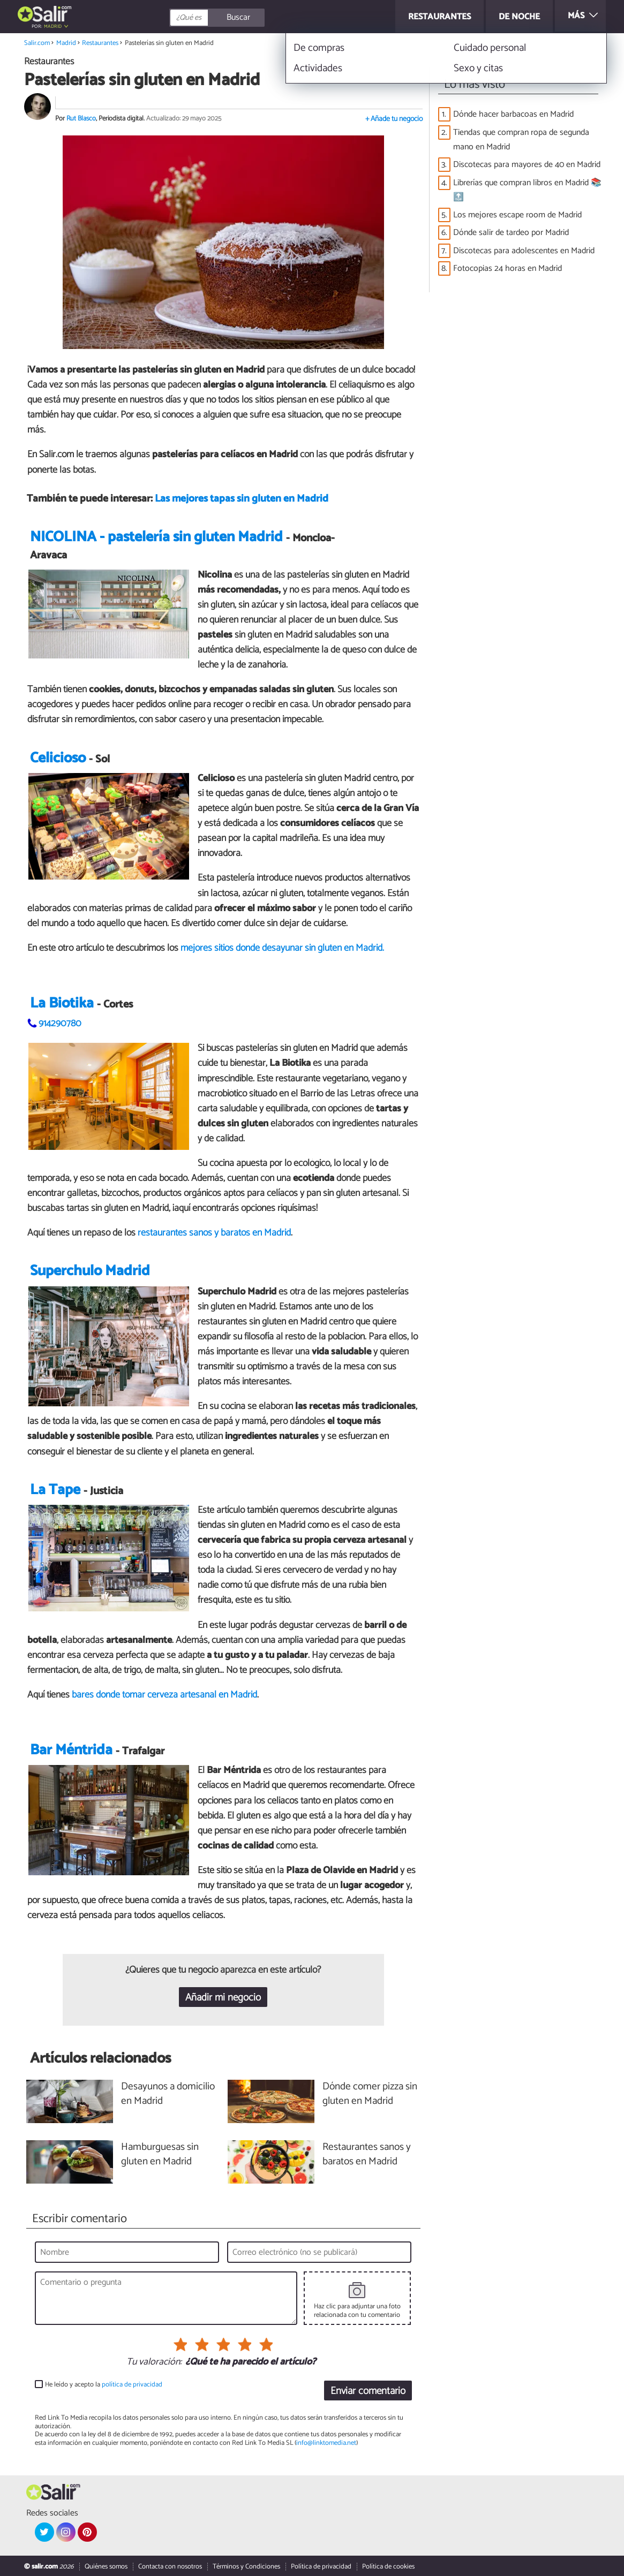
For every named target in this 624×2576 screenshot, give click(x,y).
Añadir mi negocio (223, 1998)
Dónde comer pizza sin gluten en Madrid (369, 2094)
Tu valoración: (154, 2363)
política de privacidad (132, 2385)
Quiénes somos (106, 2567)
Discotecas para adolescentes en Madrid (524, 251)
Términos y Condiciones (246, 2567)
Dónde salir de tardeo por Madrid (511, 232)
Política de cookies (388, 2567)
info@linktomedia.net (326, 2443)
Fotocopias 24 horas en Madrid (507, 268)
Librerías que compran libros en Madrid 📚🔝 (527, 190)
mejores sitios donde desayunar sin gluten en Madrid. (282, 948)
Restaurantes (100, 43)
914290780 (60, 1024)
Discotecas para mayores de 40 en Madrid (526, 164)
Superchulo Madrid (90, 1272)
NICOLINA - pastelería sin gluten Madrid (156, 537)
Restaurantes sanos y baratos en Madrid (366, 2155)
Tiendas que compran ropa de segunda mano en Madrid (521, 139)
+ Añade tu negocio (394, 119)
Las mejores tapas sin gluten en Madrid (241, 499)
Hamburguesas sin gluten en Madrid (160, 2155)
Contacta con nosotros (170, 2567)
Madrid (53, 26)
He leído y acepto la (103, 2385)
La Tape (55, 1490)
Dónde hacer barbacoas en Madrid (513, 114)
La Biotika (62, 1003)
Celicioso (58, 758)
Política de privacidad (321, 2567)
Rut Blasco (81, 118)
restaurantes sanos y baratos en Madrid (214, 1233)
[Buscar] (265, 18)
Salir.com (37, 43)
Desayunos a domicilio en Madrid (168, 2094)
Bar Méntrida (71, 1750)
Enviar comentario (367, 2391)
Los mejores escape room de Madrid (517, 215)
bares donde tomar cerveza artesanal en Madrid (164, 1695)
